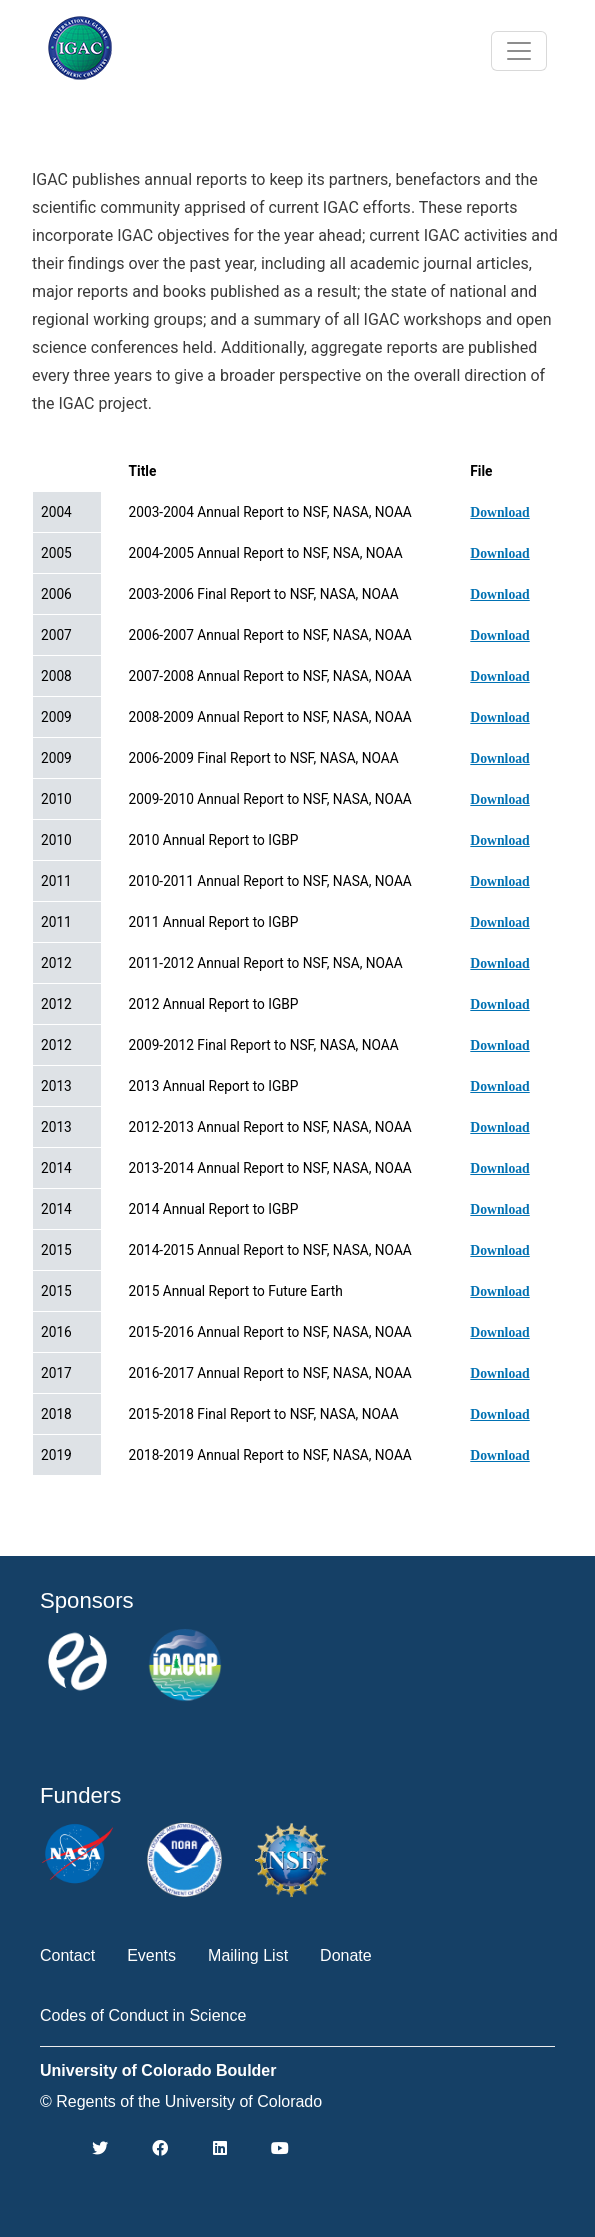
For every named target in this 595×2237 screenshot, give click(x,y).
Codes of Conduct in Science (143, 2015)
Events (151, 1955)
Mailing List (248, 1955)
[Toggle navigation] (519, 51)
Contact (67, 1955)
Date (64, 471)
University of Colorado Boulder (158, 2070)
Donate (346, 1955)
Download (499, 512)
